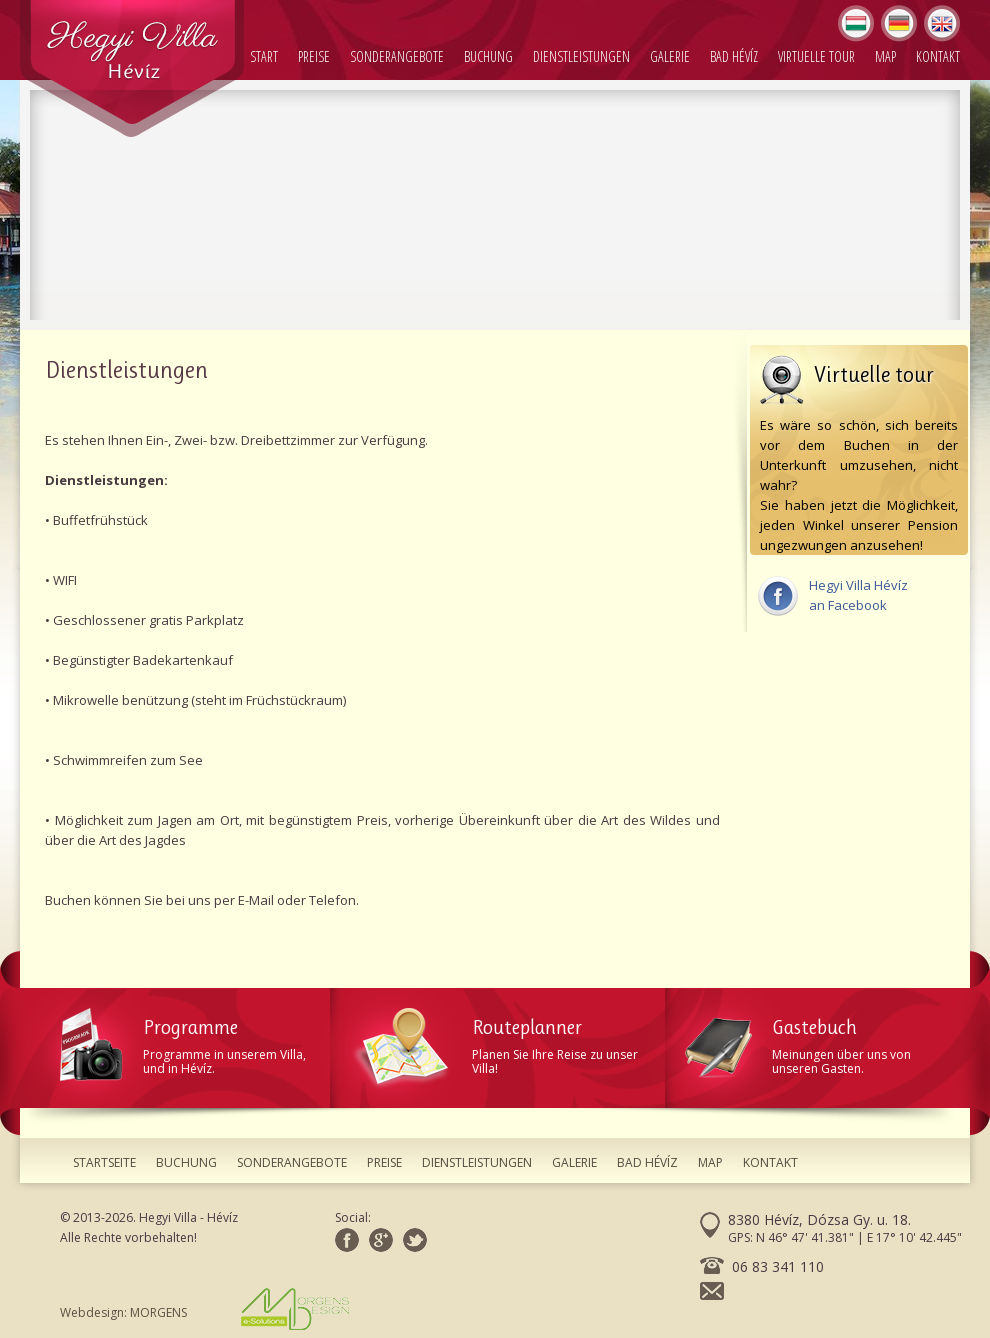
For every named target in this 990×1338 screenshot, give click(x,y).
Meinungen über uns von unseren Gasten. (820, 1042)
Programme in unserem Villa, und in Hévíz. (195, 1042)
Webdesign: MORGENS (204, 1309)
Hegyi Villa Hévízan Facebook (832, 595)
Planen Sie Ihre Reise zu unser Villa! (507, 1042)
